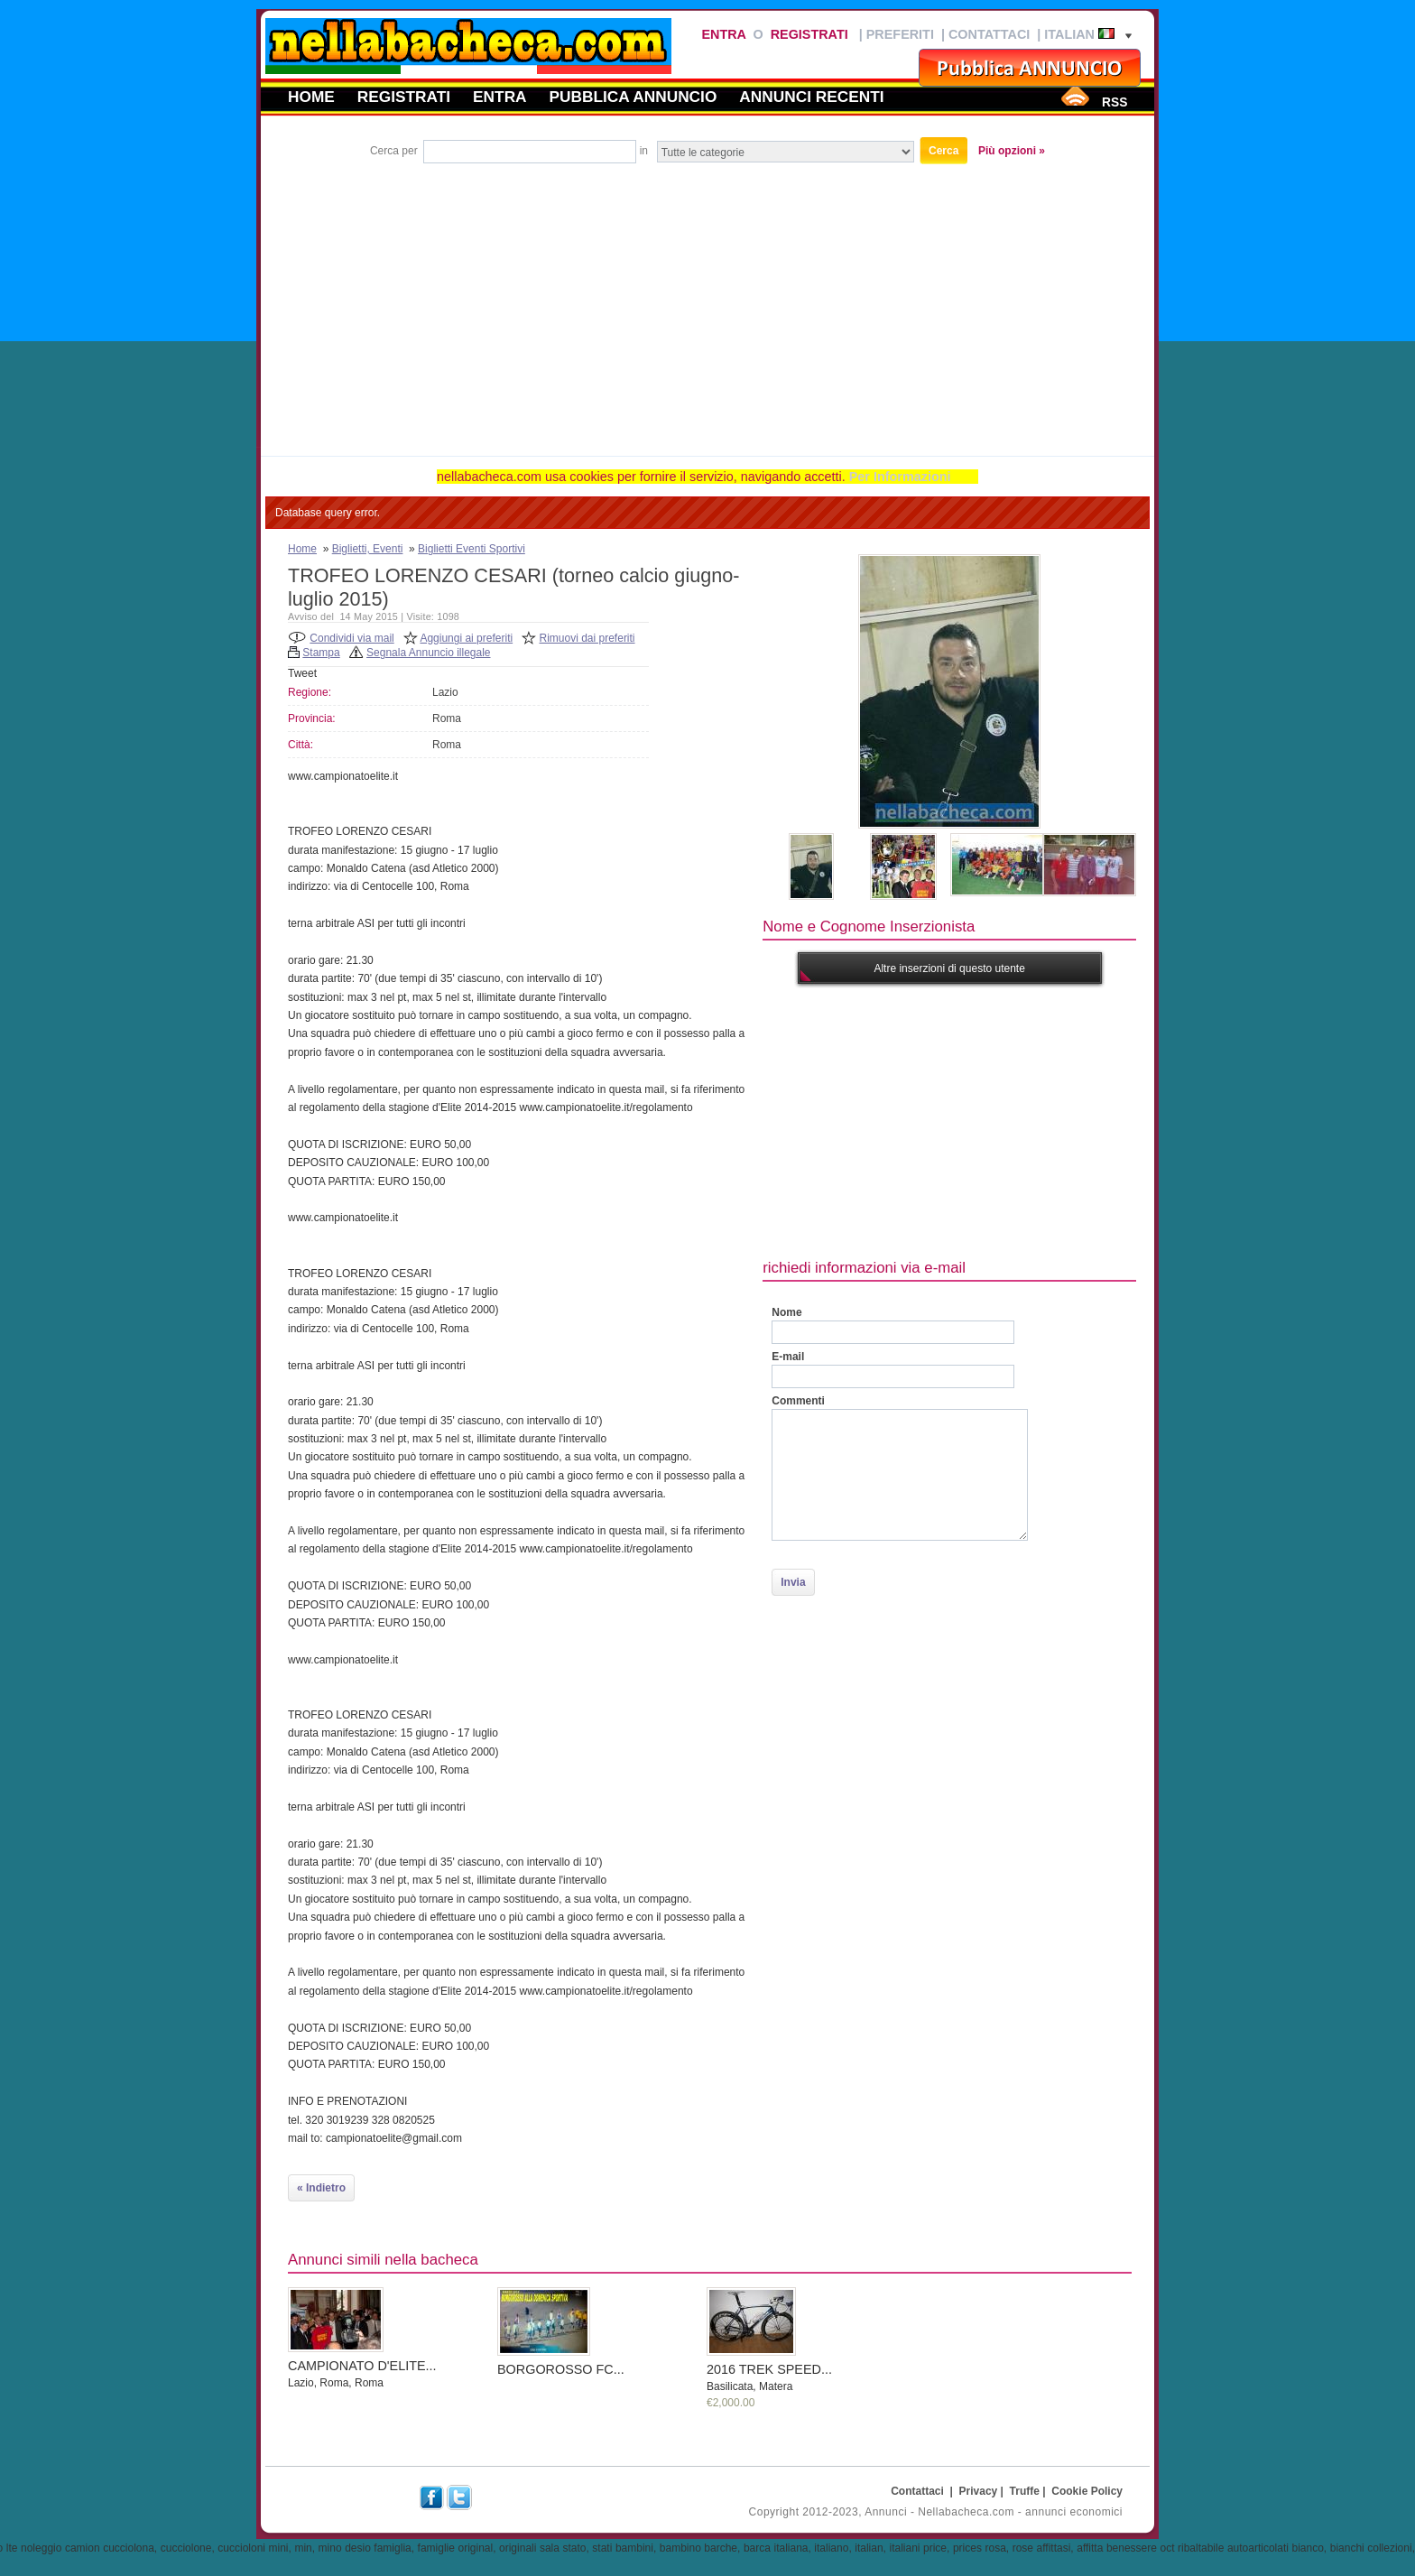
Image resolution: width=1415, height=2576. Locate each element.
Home (311, 97)
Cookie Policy (1087, 2491)
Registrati (809, 34)
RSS (1114, 102)
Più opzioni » (1011, 150)
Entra (723, 34)
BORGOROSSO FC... (560, 2369)
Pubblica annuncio (633, 97)
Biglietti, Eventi (367, 548)
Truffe (1025, 2491)
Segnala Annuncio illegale (428, 652)
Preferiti (900, 34)
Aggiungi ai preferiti (466, 638)
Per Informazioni (900, 476)
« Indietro (321, 2188)
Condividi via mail (351, 638)
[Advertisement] (707, 302)
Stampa (320, 652)
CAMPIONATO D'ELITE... (362, 2365)
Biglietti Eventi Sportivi (471, 548)
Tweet (302, 673)
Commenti (798, 1401)
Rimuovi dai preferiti (587, 638)
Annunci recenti (811, 97)
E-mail (788, 1356)
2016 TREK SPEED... (769, 2369)
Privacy (978, 2491)
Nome (786, 1312)
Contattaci (989, 34)
